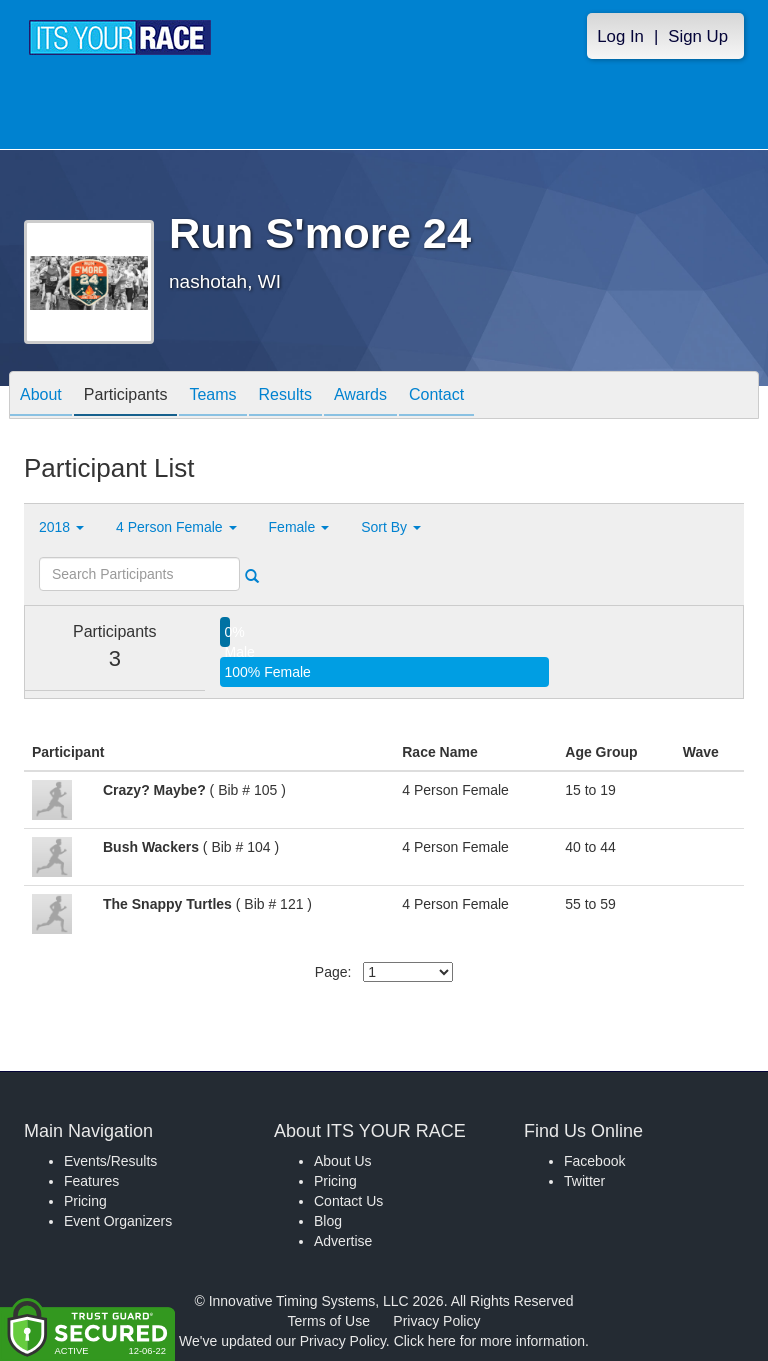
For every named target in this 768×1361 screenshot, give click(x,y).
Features (91, 1181)
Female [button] (299, 527)
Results (285, 396)
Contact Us (348, 1201)
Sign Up (698, 36)
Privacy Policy (436, 1321)
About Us (343, 1161)
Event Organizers (118, 1221)
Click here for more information (489, 1341)
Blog (328, 1221)
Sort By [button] (391, 527)
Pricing (85, 1201)
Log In (620, 36)
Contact (436, 396)
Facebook (594, 1161)
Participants (126, 396)
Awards (360, 396)
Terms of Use (329, 1321)
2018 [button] (61, 527)
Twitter (584, 1181)
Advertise (343, 1241)
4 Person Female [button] (176, 527)
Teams (212, 396)
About (41, 396)
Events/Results (110, 1161)
